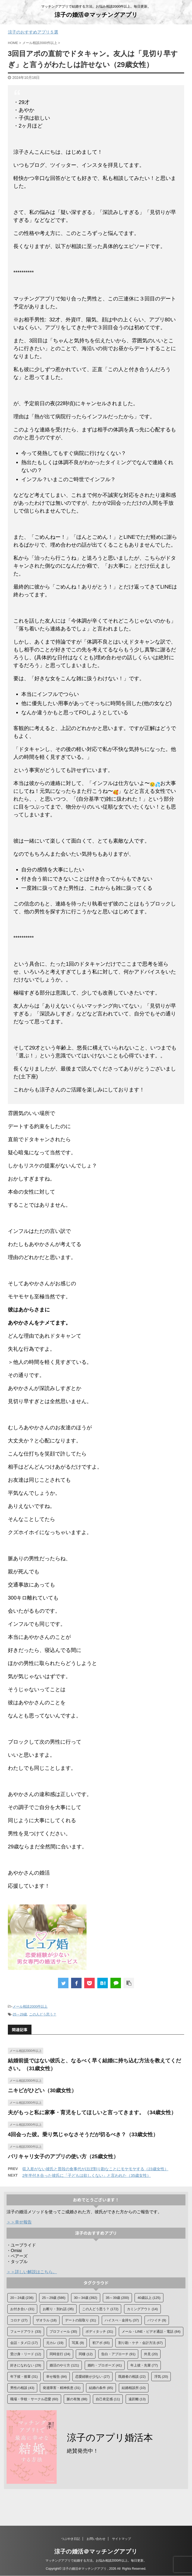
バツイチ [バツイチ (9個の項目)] (156, 2320)
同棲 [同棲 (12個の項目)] (86, 2354)
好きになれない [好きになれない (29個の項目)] (25, 2365)
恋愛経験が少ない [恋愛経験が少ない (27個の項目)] (92, 2377)
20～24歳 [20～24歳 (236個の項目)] (22, 2298)
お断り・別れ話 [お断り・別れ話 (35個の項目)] (58, 2309)
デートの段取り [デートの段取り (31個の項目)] (80, 2320)
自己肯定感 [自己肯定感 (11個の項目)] (108, 2399)
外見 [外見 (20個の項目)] (151, 2354)
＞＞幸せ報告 (19, 2222)
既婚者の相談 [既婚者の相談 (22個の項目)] (132, 2377)
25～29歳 (20, 2014)
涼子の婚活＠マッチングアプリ (96, 15)
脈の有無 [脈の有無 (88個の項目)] (77, 2399)
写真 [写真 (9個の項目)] (78, 2343)
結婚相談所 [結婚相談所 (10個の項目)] (134, 2388)
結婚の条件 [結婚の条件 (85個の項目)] (101, 2388)
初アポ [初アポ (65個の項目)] (101, 2343)
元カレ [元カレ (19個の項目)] (54, 2343)
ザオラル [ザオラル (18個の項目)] (46, 2320)
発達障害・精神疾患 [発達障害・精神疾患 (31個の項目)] (62, 2388)
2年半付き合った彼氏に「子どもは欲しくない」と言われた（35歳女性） (86, 2175)
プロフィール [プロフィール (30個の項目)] (63, 2331)
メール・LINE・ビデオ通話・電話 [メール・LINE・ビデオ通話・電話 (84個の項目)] (151, 2331)
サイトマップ (121, 2539)
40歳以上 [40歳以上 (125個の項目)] (148, 2298)
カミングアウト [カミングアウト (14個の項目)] (142, 2309)
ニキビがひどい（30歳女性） (42, 2090)
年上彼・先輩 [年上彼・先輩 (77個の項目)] (144, 2365)
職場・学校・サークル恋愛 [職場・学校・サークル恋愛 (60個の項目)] (34, 2399)
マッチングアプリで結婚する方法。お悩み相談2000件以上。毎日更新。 (96, 2560)
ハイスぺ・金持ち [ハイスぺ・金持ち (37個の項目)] (122, 2320)
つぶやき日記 (70, 2539)
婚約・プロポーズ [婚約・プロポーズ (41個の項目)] (105, 2365)
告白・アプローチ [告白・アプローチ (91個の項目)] (118, 2354)
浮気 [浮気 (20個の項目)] (161, 2377)
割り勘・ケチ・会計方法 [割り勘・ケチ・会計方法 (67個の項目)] (140, 2343)
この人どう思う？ (42, 2014)
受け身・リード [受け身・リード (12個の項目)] (25, 2354)
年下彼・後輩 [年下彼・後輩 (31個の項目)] (24, 2377)
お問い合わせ (96, 2539)
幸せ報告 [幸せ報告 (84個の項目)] (56, 2377)
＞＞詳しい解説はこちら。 (32, 2272)
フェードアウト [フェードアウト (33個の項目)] (25, 2331)
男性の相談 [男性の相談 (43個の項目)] (22, 2388)
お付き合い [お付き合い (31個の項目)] (22, 2309)
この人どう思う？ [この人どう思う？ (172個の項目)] (100, 2309)
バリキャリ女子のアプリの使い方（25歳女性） (63, 2156)
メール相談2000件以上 (30, 2006)
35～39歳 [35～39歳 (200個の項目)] (117, 2298)
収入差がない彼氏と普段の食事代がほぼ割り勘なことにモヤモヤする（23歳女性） (95, 2169)
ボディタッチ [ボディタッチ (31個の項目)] (99, 2331)
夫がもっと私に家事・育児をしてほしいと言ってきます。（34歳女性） (92, 2112)
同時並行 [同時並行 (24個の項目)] (60, 2354)
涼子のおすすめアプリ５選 (33, 32)
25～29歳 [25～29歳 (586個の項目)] (53, 2298)
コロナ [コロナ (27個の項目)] (19, 2320)
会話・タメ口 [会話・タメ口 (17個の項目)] (24, 2343)
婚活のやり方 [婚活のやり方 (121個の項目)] (64, 2365)
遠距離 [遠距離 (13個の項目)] (137, 2399)
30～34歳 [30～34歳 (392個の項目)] (85, 2298)
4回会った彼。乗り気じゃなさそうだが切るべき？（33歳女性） (83, 2134)
